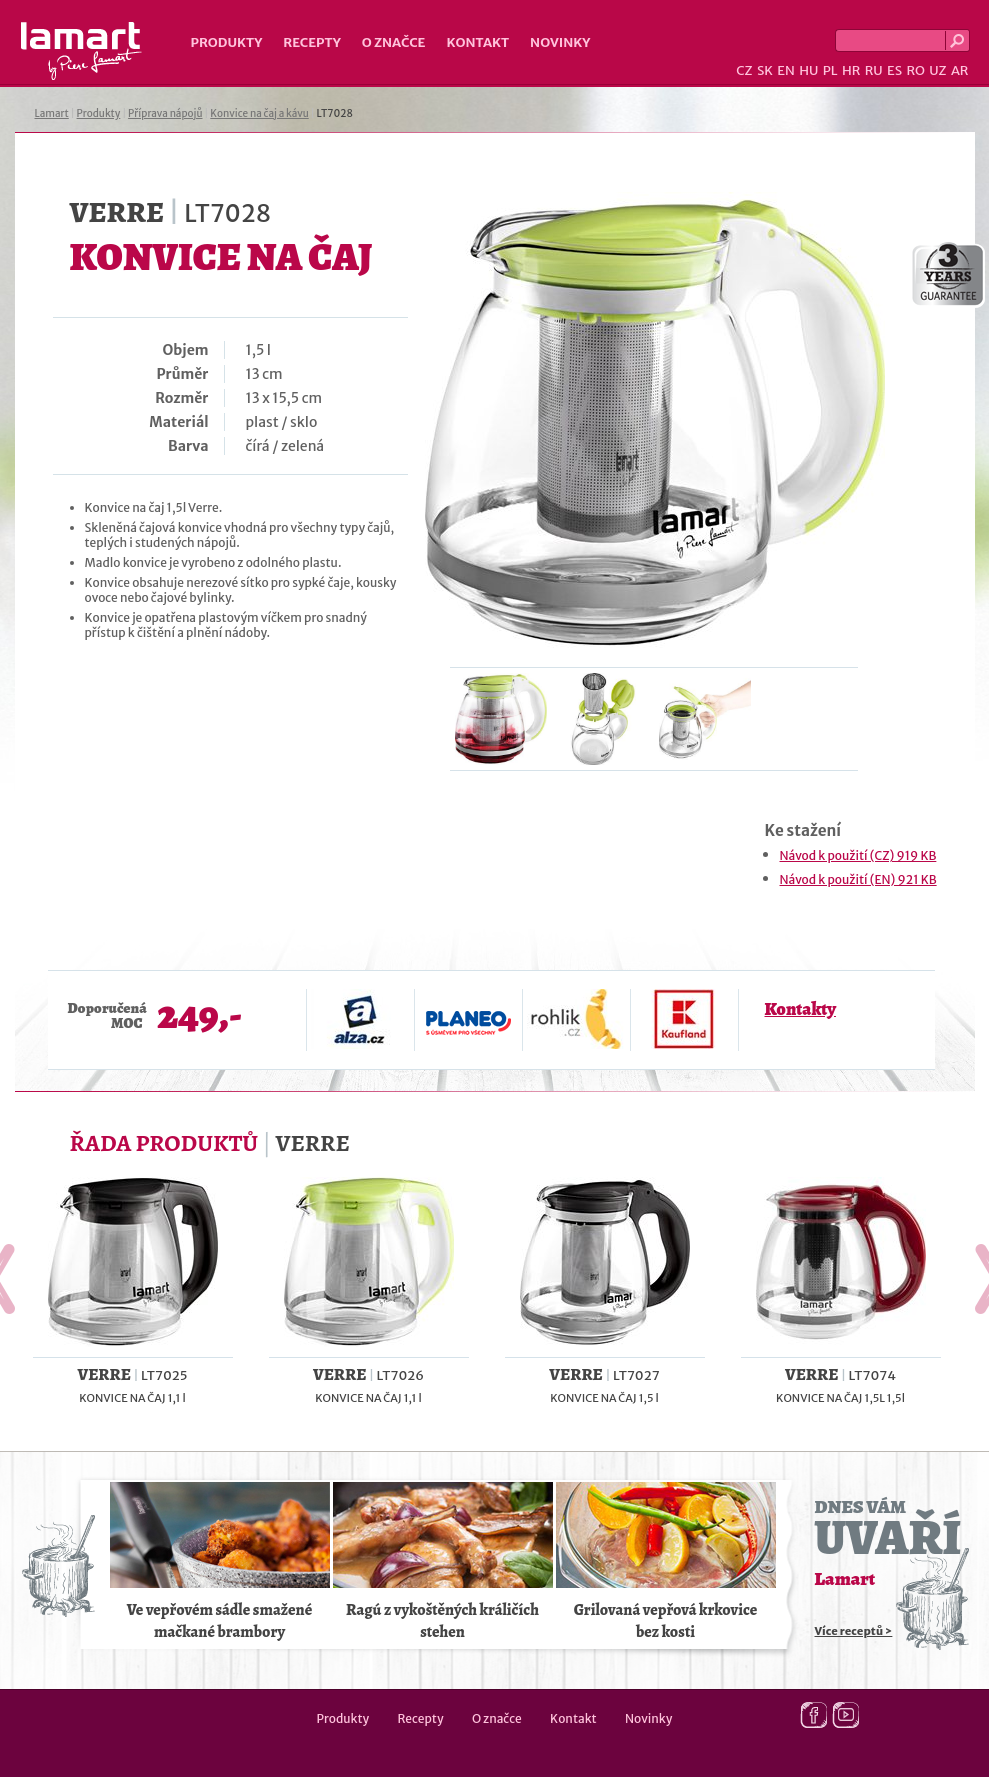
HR (851, 70)
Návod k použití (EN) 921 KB (858, 879)
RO (915, 70)
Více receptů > (854, 1631)
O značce (394, 42)
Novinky (560, 42)
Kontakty (800, 1009)
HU (808, 70)
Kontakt (477, 42)
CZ (744, 70)
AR (960, 70)
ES (894, 70)
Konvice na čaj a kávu (259, 113)
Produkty (227, 42)
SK (765, 70)
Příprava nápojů (165, 113)
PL (830, 70)
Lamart (81, 51)
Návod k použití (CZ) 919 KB (858, 855)
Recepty (311, 42)
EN (786, 70)
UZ (937, 70)
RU (874, 70)
